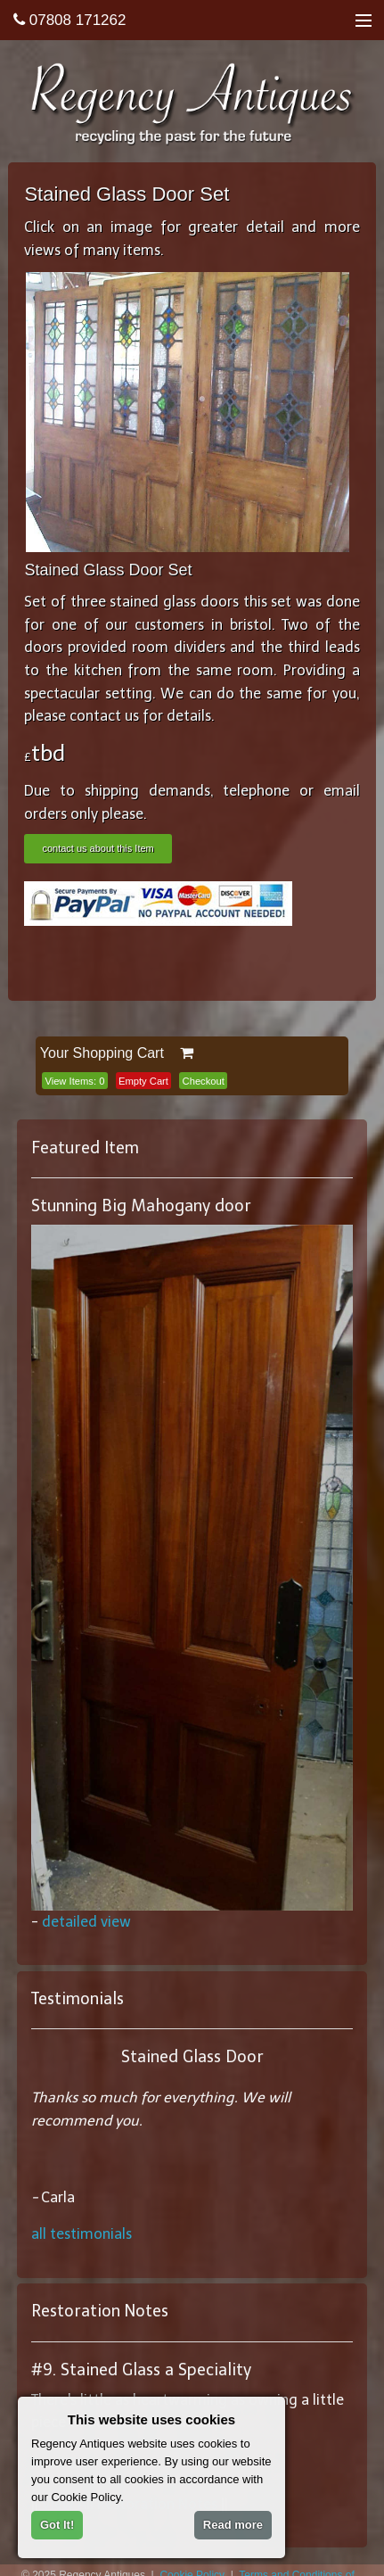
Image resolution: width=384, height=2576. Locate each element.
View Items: (74, 1081)
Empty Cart (143, 1081)
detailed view (86, 1921)
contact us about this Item (97, 848)
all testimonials (81, 2233)
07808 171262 (69, 20)
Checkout (204, 1081)
